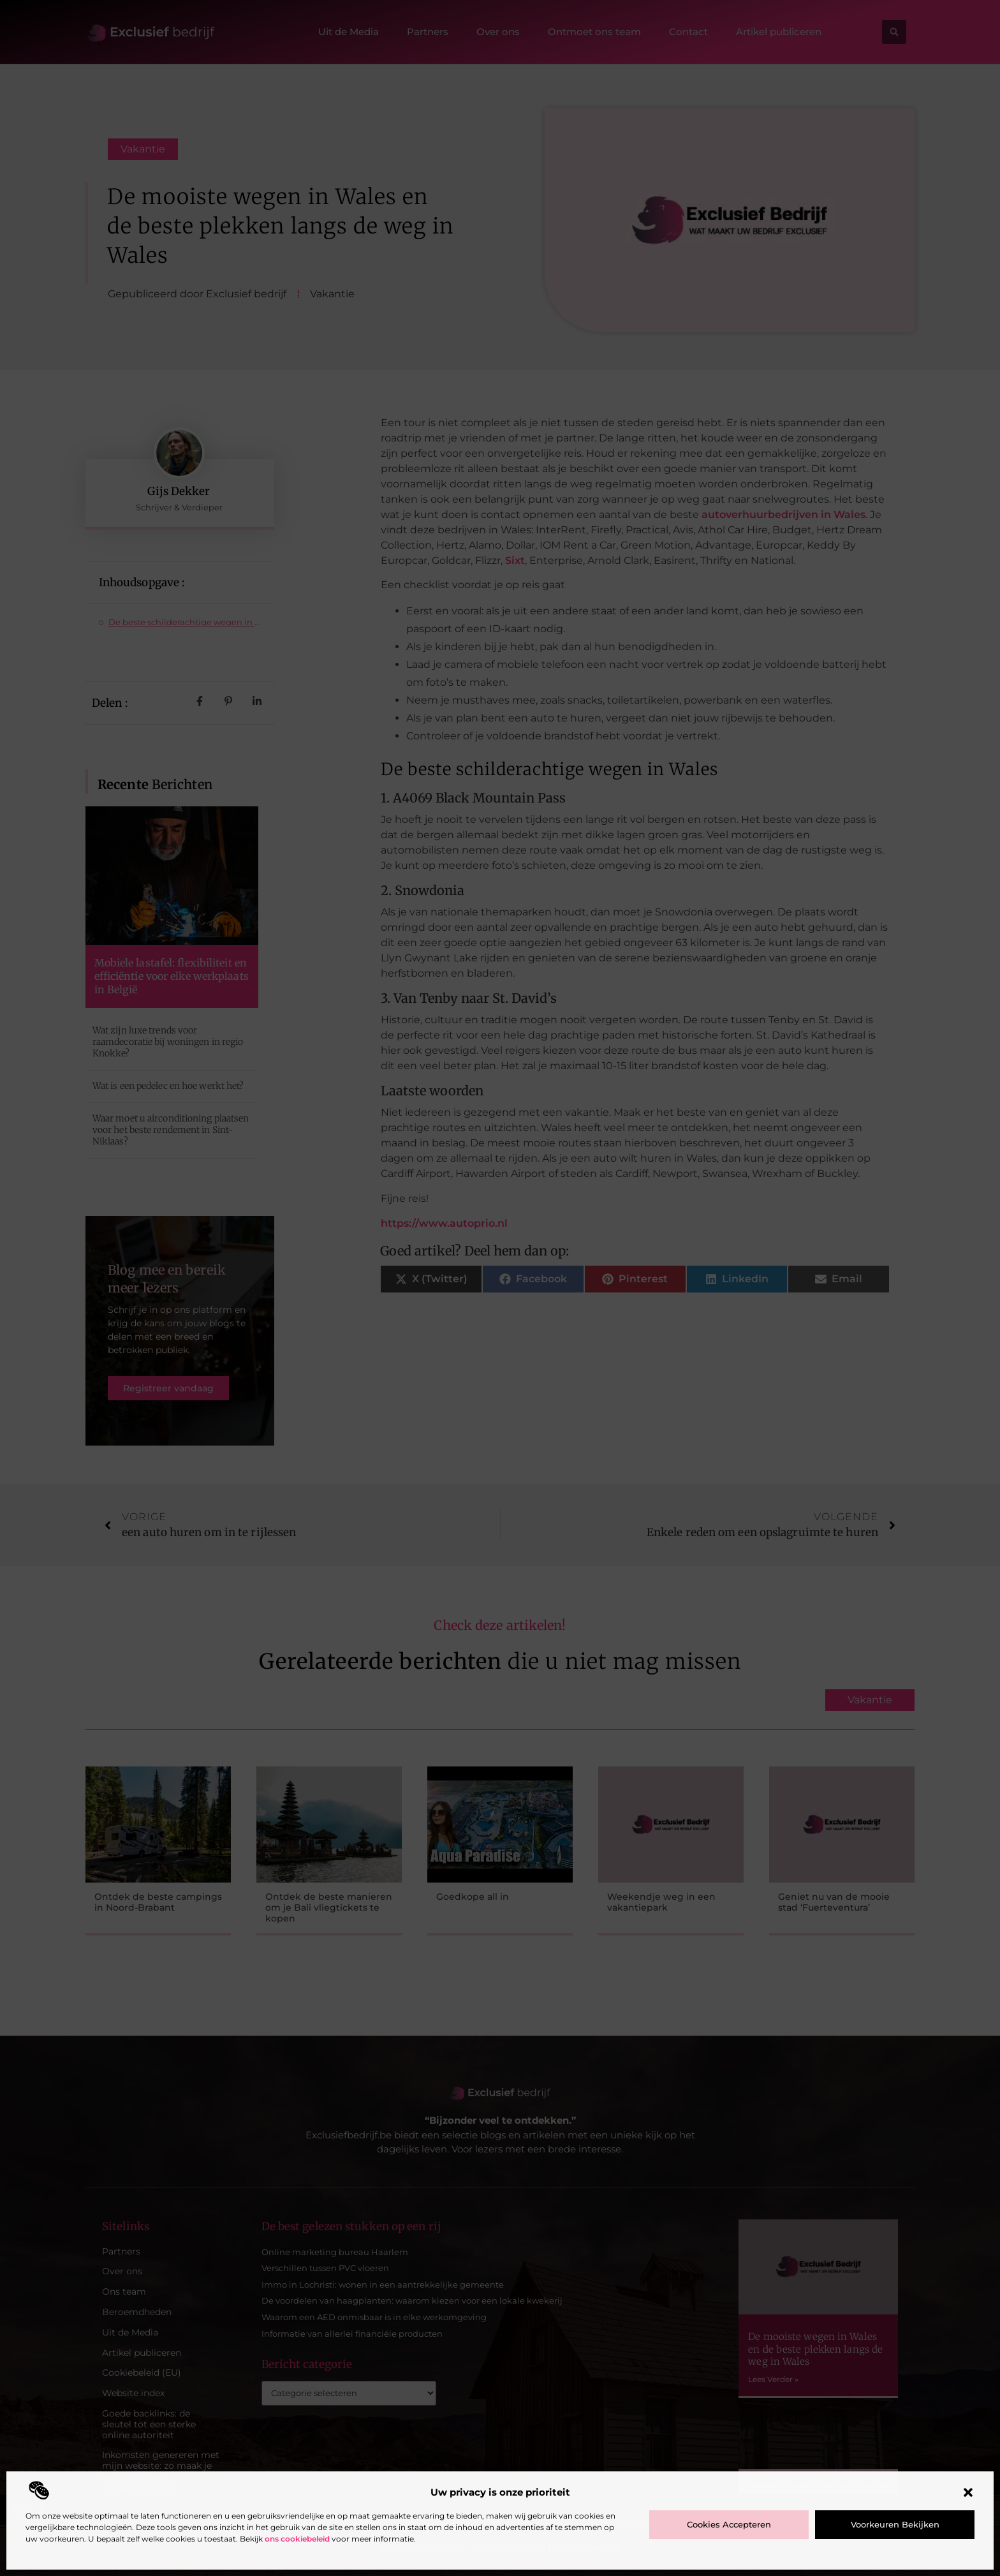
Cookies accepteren (729, 2524)
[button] (968, 2492)
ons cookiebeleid (297, 2538)
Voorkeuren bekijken (895, 2524)
